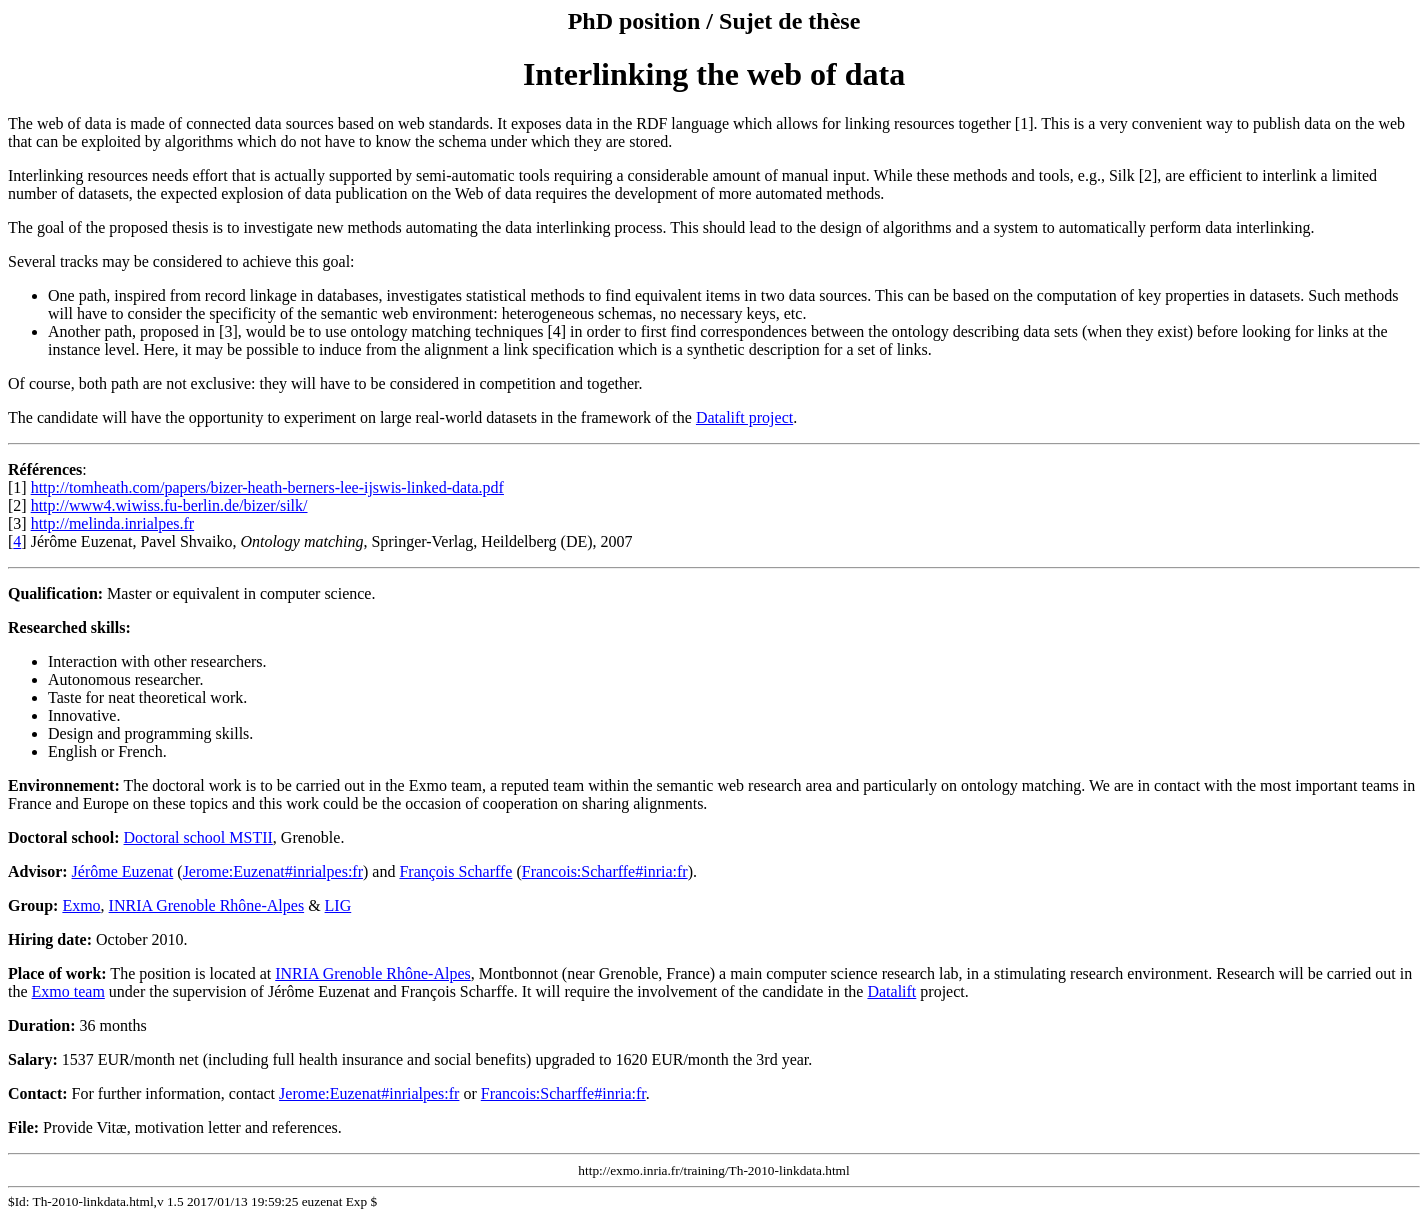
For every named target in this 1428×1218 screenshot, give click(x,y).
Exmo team (68, 991)
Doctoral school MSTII (198, 837)
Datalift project (744, 417)
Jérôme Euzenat (123, 871)
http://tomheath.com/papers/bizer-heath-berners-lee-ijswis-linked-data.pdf (267, 487)
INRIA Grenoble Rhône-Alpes (207, 905)
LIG (338, 905)
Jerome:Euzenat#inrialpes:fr (273, 871)
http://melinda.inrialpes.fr (113, 523)
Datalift (891, 991)
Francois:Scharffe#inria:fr (605, 871)
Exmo (81, 905)
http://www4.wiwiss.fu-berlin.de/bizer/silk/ (169, 505)
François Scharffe (455, 871)
